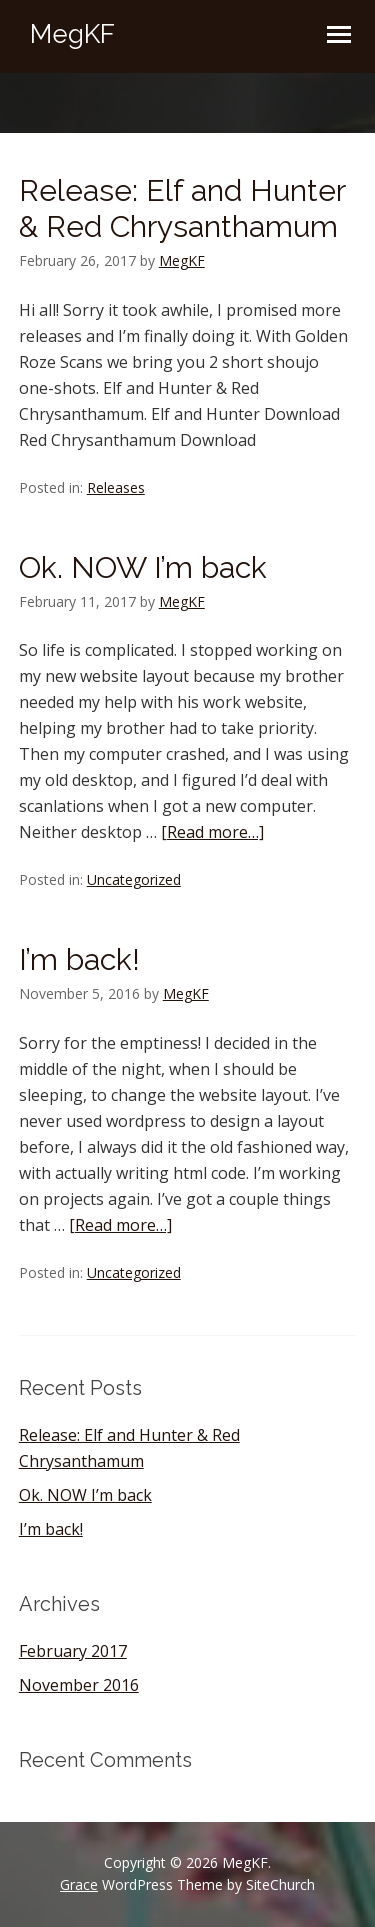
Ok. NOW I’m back (143, 567)
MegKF (72, 34)
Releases (116, 487)
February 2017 (73, 1651)
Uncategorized (134, 879)
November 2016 (79, 1685)
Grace (79, 1884)
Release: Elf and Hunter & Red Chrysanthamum (182, 208)
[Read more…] (212, 832)
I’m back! (79, 959)
